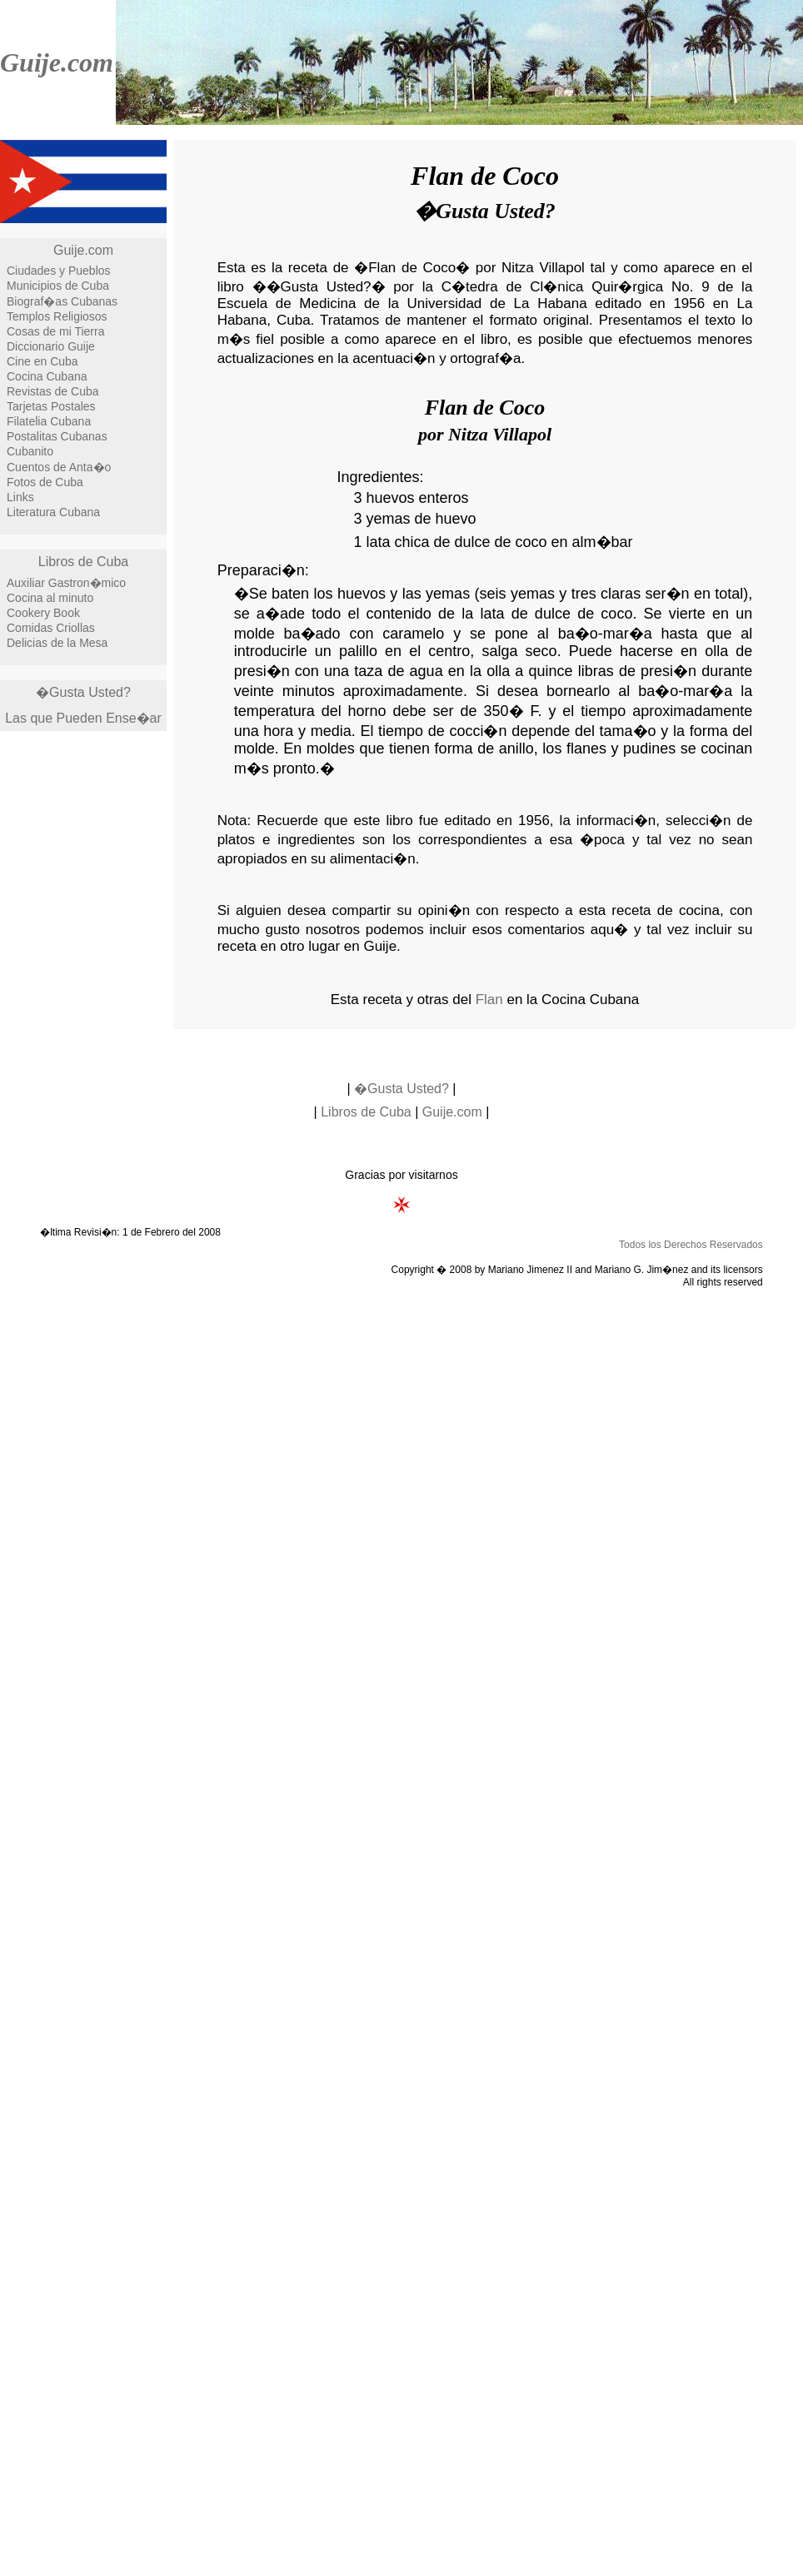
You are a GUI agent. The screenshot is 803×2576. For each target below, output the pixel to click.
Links (20, 497)
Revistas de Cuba (53, 391)
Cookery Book (43, 612)
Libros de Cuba (83, 561)
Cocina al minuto (50, 597)
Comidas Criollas (51, 627)
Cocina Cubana (47, 376)
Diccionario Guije (51, 346)
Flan (489, 999)
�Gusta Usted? (83, 692)
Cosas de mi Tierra (55, 331)
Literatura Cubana (53, 512)
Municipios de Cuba (58, 285)
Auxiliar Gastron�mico (66, 582)
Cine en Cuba (42, 361)
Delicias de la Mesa (57, 642)
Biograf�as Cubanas (62, 301)
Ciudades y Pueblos (59, 270)
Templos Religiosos (57, 316)
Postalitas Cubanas (57, 436)
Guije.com (56, 62)
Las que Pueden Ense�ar (83, 718)
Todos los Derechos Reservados (691, 1245)
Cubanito (30, 451)
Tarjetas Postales (51, 406)
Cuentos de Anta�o (59, 467)
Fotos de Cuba (45, 482)
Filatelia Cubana (49, 421)
